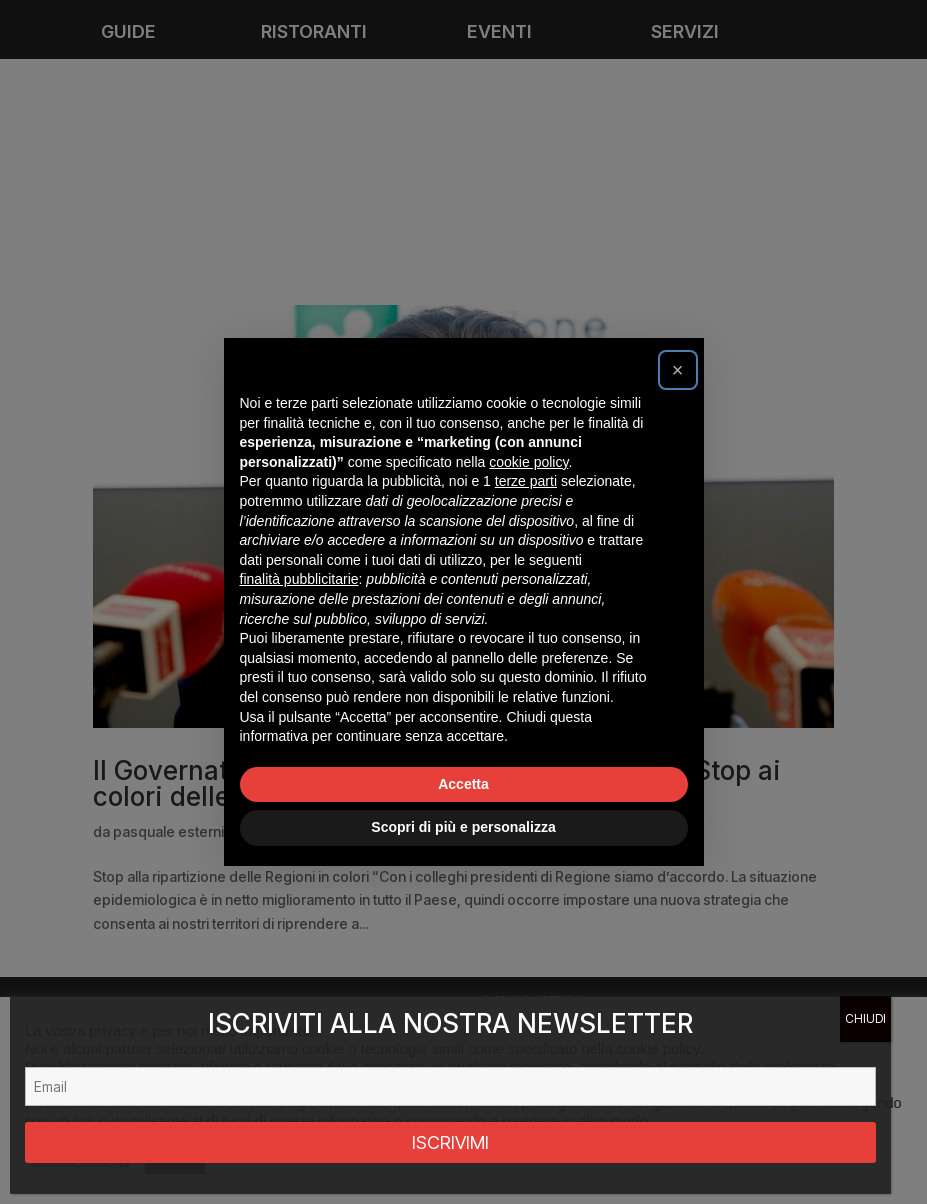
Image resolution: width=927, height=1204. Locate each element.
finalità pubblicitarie (299, 579)
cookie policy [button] (528, 462)
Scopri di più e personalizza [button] (463, 827)
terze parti (526, 481)
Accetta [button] (463, 784)
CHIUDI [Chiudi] (865, 1018)
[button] (678, 370)
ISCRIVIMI (450, 1142)
